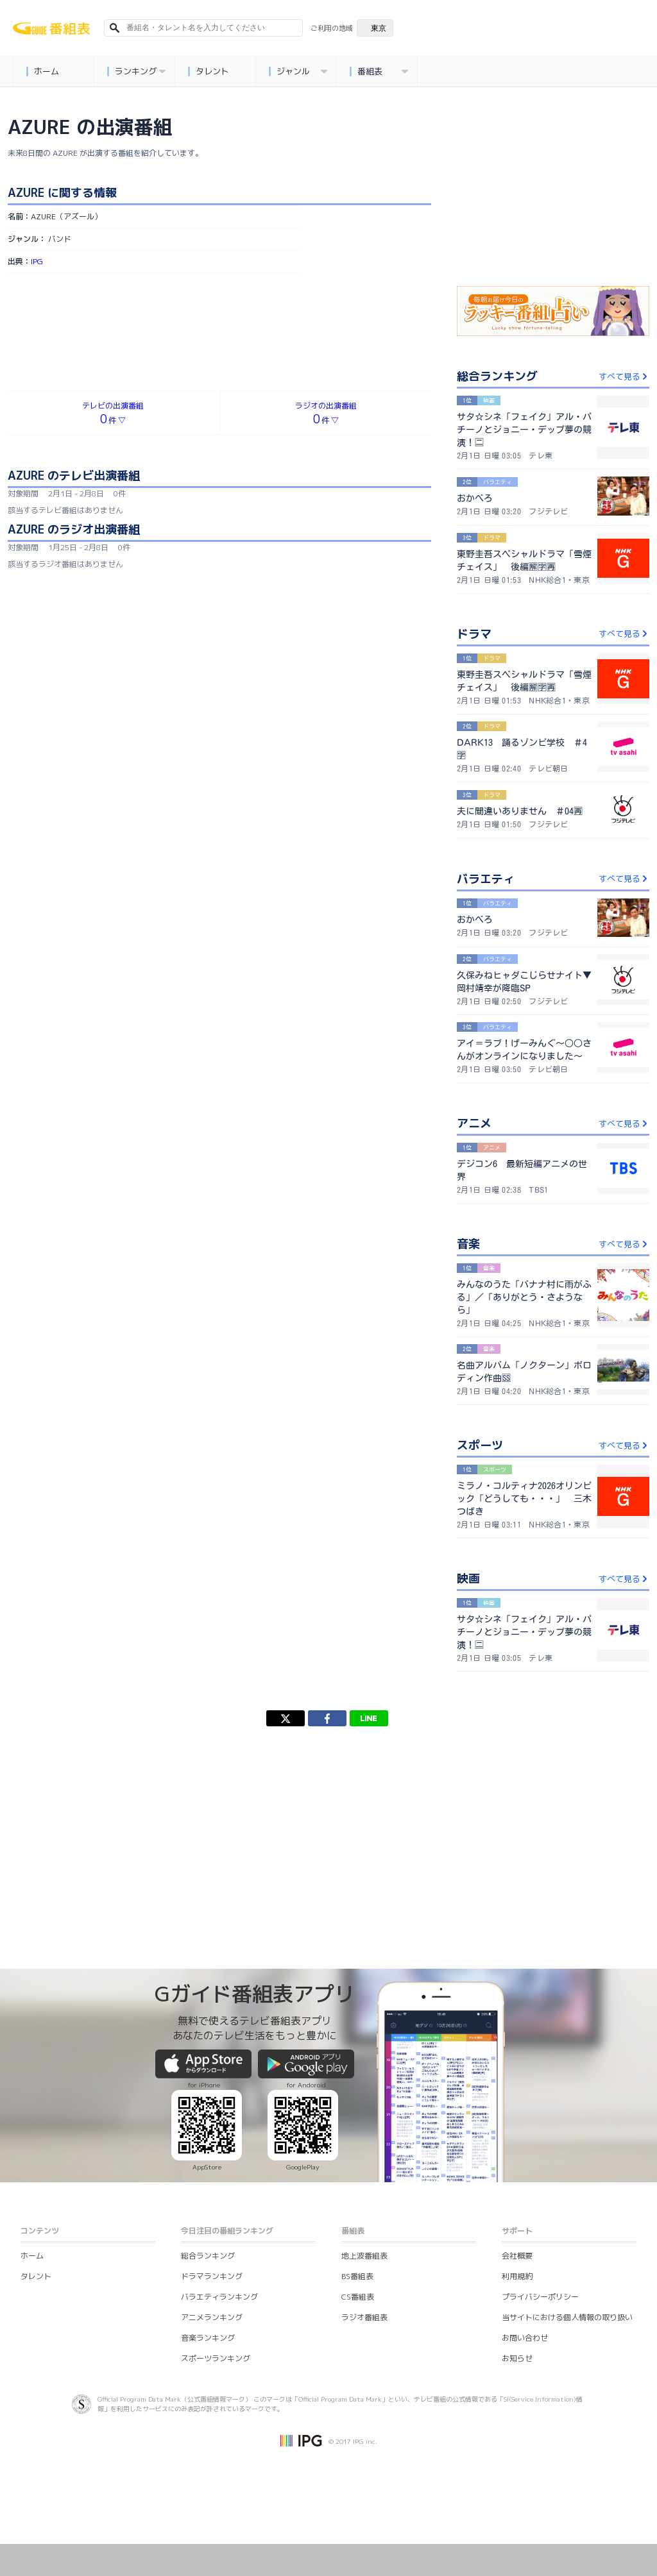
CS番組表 (357, 2296)
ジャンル (298, 71)
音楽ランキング (208, 2337)
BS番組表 (357, 2276)
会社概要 (517, 2255)
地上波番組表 (364, 2255)
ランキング (136, 71)
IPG (37, 261)
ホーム (43, 71)
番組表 (379, 71)
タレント (209, 71)
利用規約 (517, 2276)
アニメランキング (212, 2317)
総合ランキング (208, 2255)
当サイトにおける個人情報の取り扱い (567, 2317)
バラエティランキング (219, 2296)
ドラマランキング (212, 2276)
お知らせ (517, 2358)
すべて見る (624, 376)
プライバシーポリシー (540, 2296)
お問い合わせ (525, 2337)
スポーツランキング (215, 2358)
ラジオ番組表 (364, 2317)
